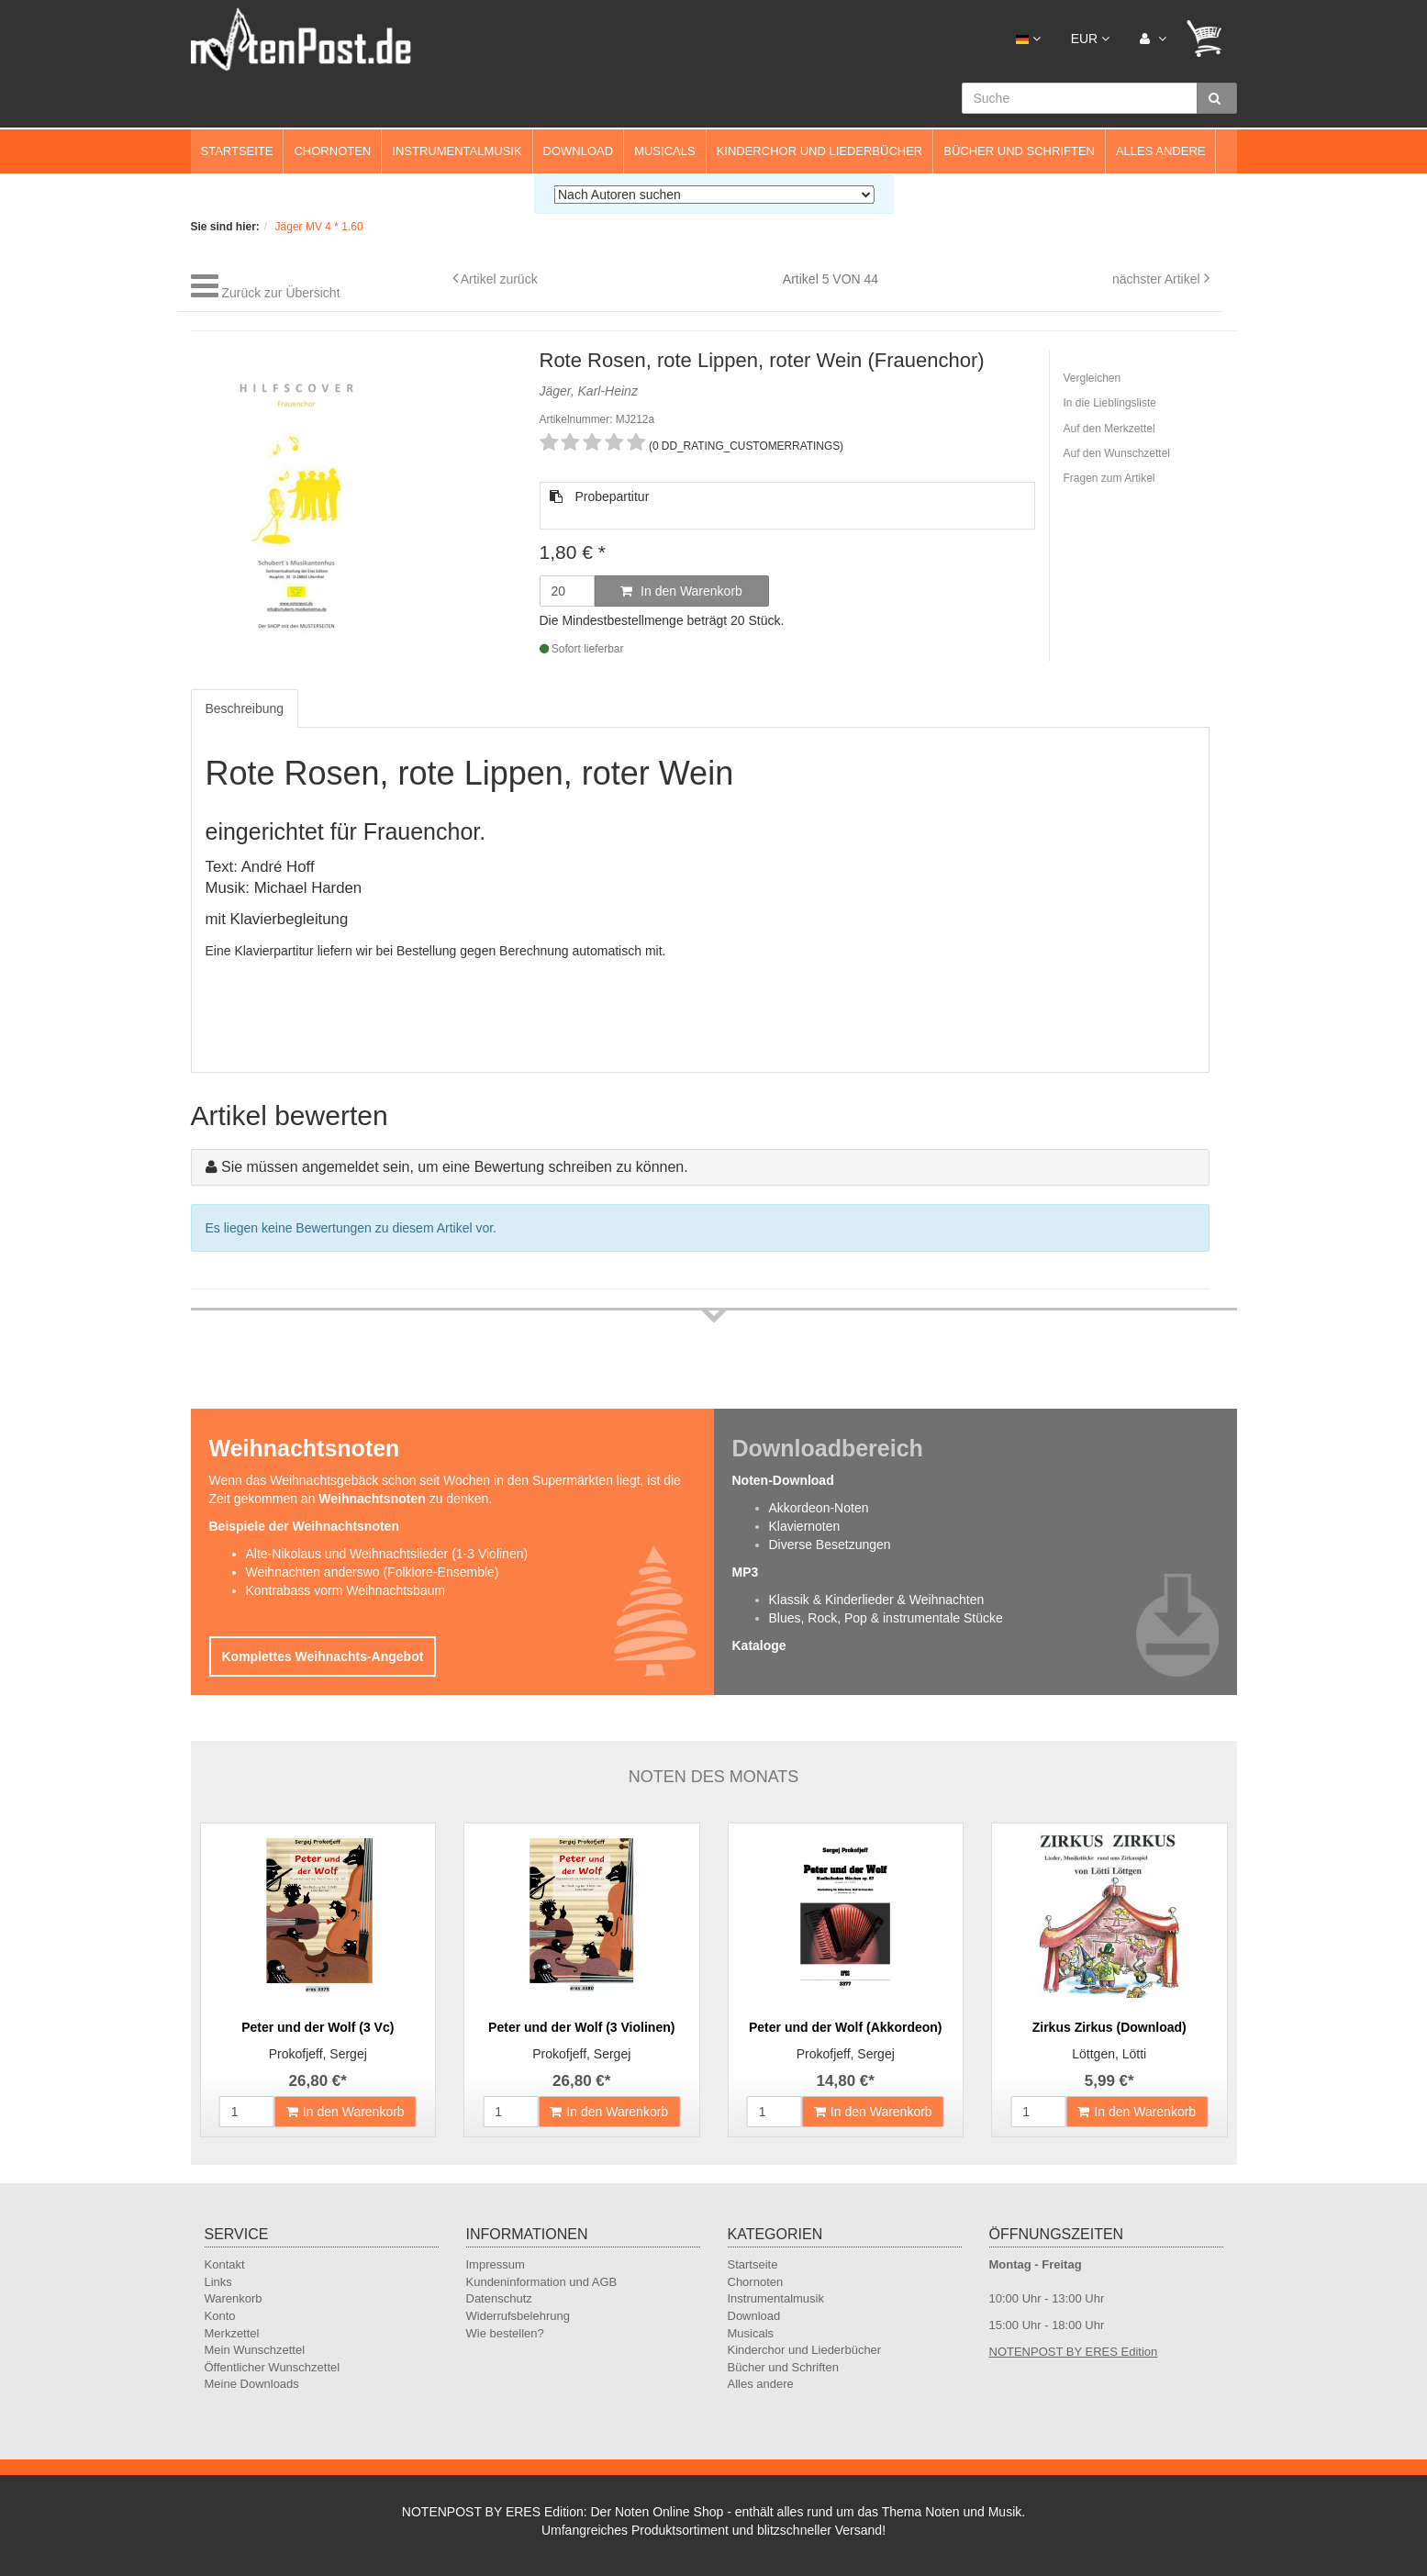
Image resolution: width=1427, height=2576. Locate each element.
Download (578, 151)
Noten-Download (783, 1480)
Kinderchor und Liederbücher (820, 151)
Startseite (237, 151)
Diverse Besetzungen (830, 1544)
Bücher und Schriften (1019, 151)
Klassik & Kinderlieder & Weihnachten (877, 1599)
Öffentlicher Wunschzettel (272, 2367)
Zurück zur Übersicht (280, 292)
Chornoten (332, 151)
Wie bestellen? (505, 2333)
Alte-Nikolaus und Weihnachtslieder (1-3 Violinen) (387, 1553)
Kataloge (759, 1645)
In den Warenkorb (681, 591)
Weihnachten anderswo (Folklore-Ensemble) (372, 1572)
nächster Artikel (1158, 279)
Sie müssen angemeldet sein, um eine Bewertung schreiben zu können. (454, 1167)
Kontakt (225, 2264)
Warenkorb (233, 2298)
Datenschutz (499, 2298)
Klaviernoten (805, 1526)
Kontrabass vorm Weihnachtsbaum (346, 1590)
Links (218, 2282)
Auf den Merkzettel (1109, 428)
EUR (1090, 38)
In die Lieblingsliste (1110, 402)
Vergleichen (1092, 378)
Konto (220, 2316)
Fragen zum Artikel (1109, 478)
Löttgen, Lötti (1109, 2053)
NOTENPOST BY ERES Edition (1073, 2352)
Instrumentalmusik (456, 151)
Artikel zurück (499, 279)
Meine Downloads (252, 2384)
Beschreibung (245, 708)
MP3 (745, 1572)
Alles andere (1161, 151)
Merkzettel (232, 2333)
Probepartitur (600, 496)
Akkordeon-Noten (819, 1507)
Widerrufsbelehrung (518, 2316)
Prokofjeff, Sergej (318, 2053)
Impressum (495, 2264)
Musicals (664, 151)
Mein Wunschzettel (255, 2350)
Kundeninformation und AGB (542, 2282)
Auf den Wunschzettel (1117, 453)
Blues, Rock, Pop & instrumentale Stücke (886, 1618)
